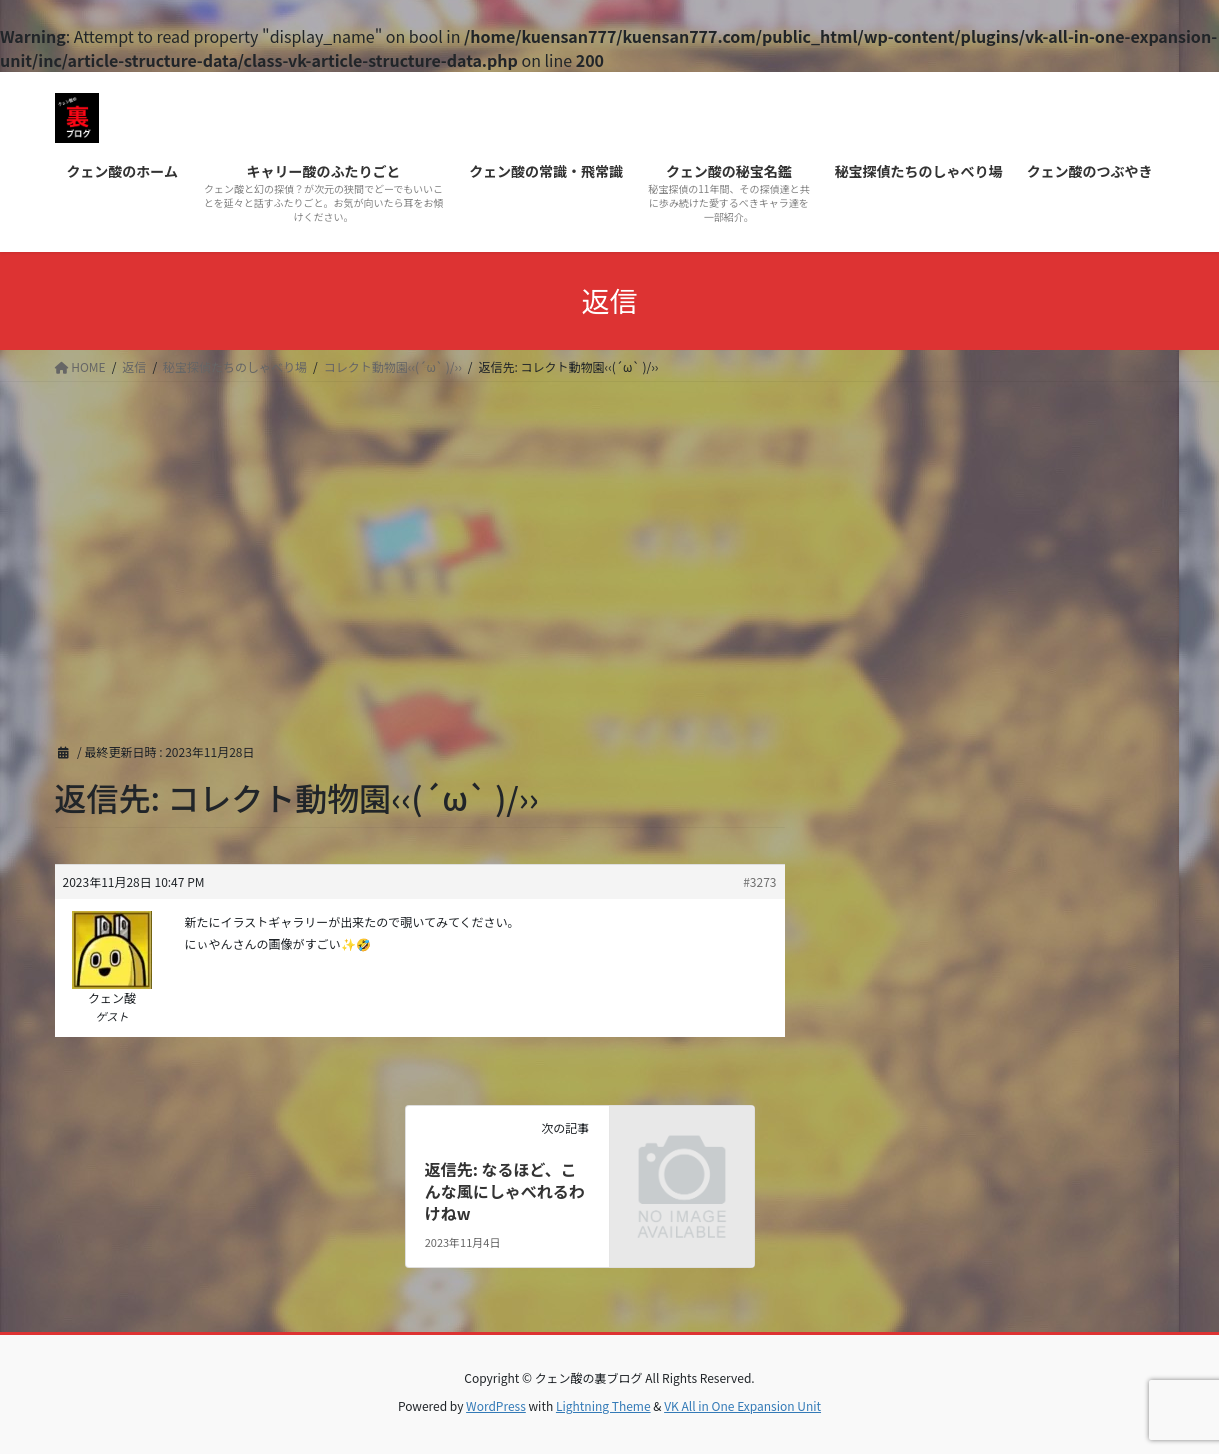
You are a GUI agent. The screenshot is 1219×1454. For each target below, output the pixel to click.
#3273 (759, 881)
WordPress (496, 1405)
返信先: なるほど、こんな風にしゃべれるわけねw (505, 1191)
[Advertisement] (610, 532)
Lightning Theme (603, 1405)
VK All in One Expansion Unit (742, 1405)
